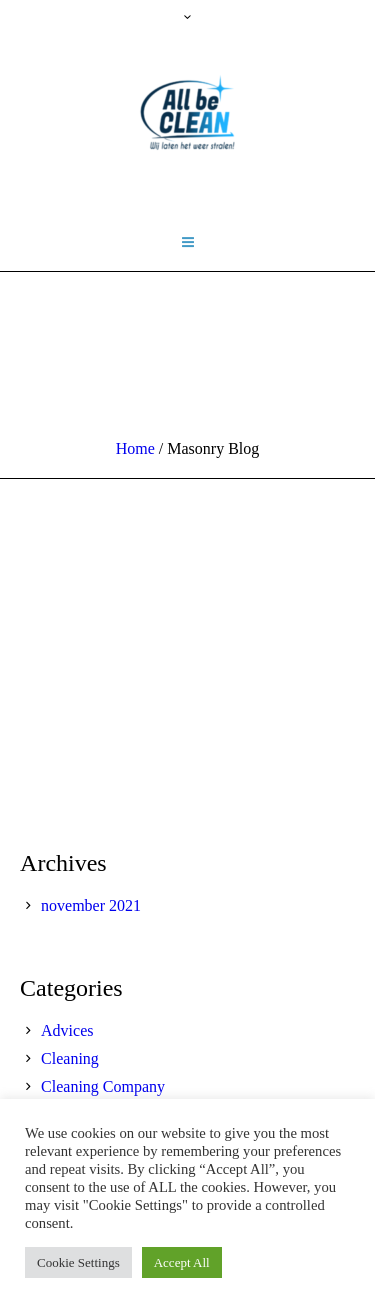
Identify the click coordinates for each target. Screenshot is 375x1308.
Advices (67, 1030)
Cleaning (70, 1058)
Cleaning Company (103, 1086)
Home (135, 448)
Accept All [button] (182, 1262)
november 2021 (91, 905)
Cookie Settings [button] (78, 1262)
